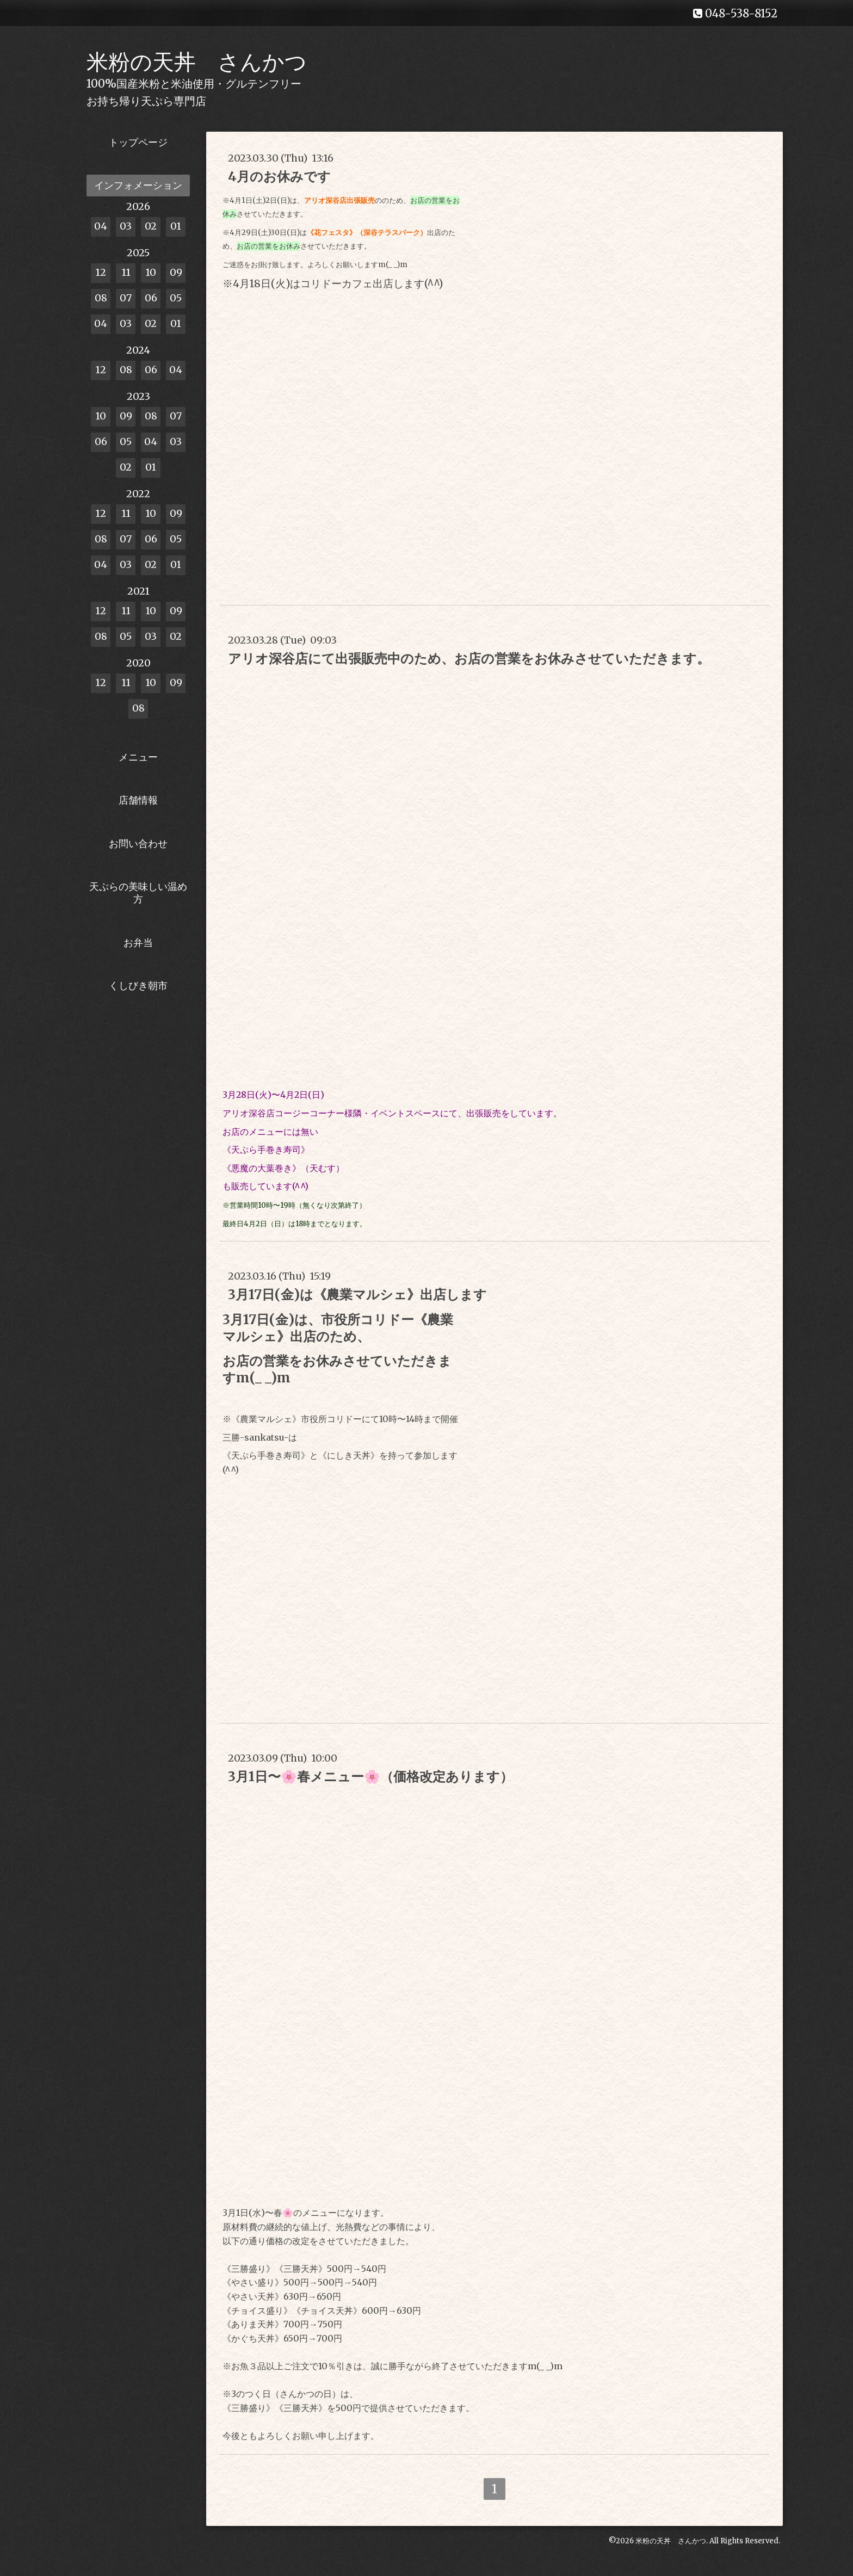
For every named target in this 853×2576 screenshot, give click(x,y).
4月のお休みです (279, 176)
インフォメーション (138, 185)
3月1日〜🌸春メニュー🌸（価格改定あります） (370, 1776)
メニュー (138, 757)
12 (100, 272)
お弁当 (138, 942)
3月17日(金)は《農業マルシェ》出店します (357, 1294)
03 (126, 226)
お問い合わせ (138, 843)
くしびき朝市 (138, 985)
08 (101, 298)
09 (176, 272)
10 (150, 272)
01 (175, 226)
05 (176, 298)
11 (126, 272)
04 (100, 226)
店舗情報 (138, 800)
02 (151, 226)
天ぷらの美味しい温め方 (138, 892)
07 (126, 298)
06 (151, 298)
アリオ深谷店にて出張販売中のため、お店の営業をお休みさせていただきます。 (469, 658)
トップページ (138, 142)
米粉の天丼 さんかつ (196, 62)
